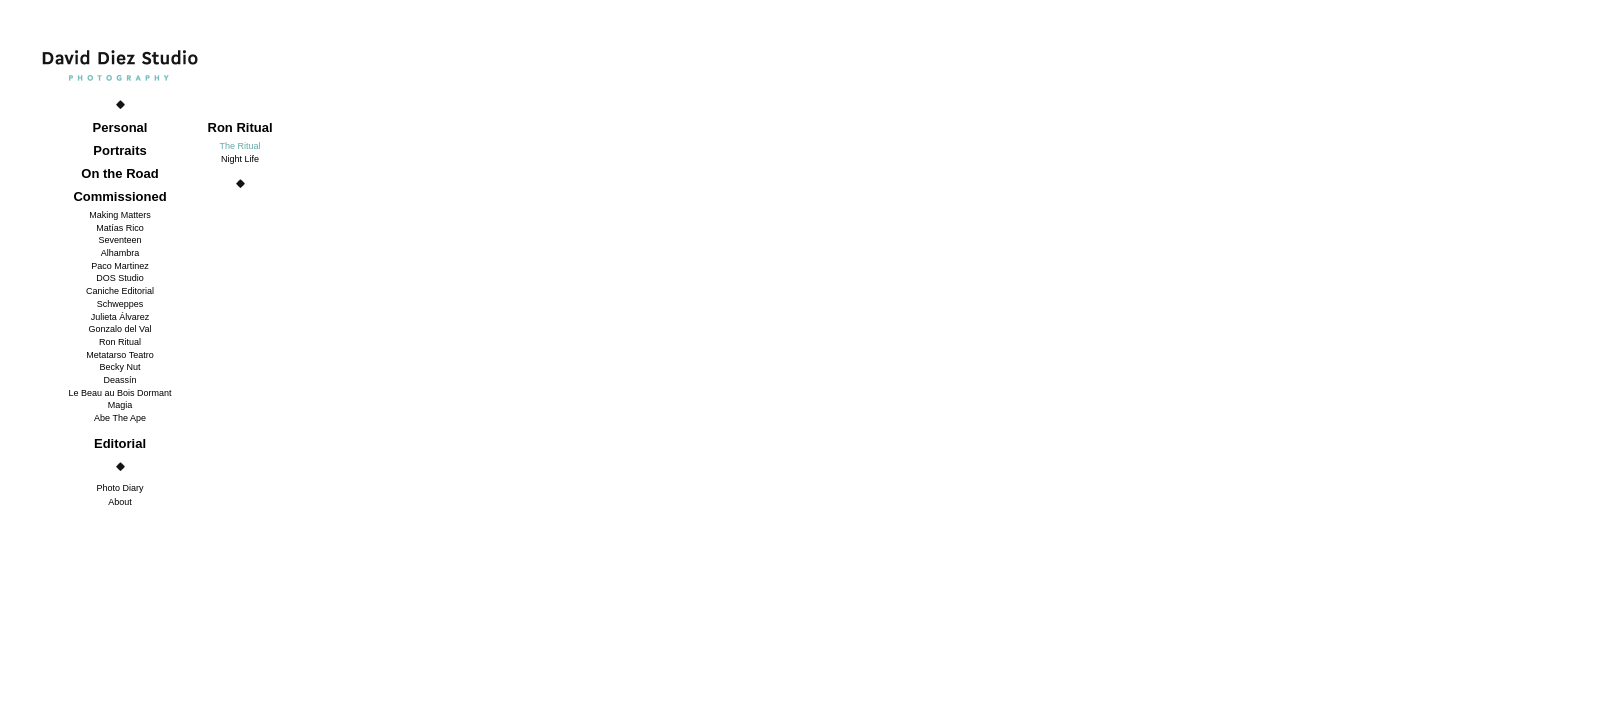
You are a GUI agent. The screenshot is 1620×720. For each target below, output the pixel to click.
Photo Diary (119, 488)
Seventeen (119, 240)
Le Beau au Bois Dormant (119, 393)
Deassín (119, 380)
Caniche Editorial (120, 291)
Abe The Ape (120, 418)
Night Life (240, 159)
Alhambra (120, 253)
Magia (120, 405)
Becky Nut (119, 367)
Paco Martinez (120, 266)
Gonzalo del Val (120, 329)
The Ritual (239, 146)
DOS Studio (120, 278)
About (120, 502)
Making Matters (120, 215)
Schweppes (120, 304)
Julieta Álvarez (120, 317)
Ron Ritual (120, 342)
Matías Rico (120, 228)
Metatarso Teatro (119, 355)
